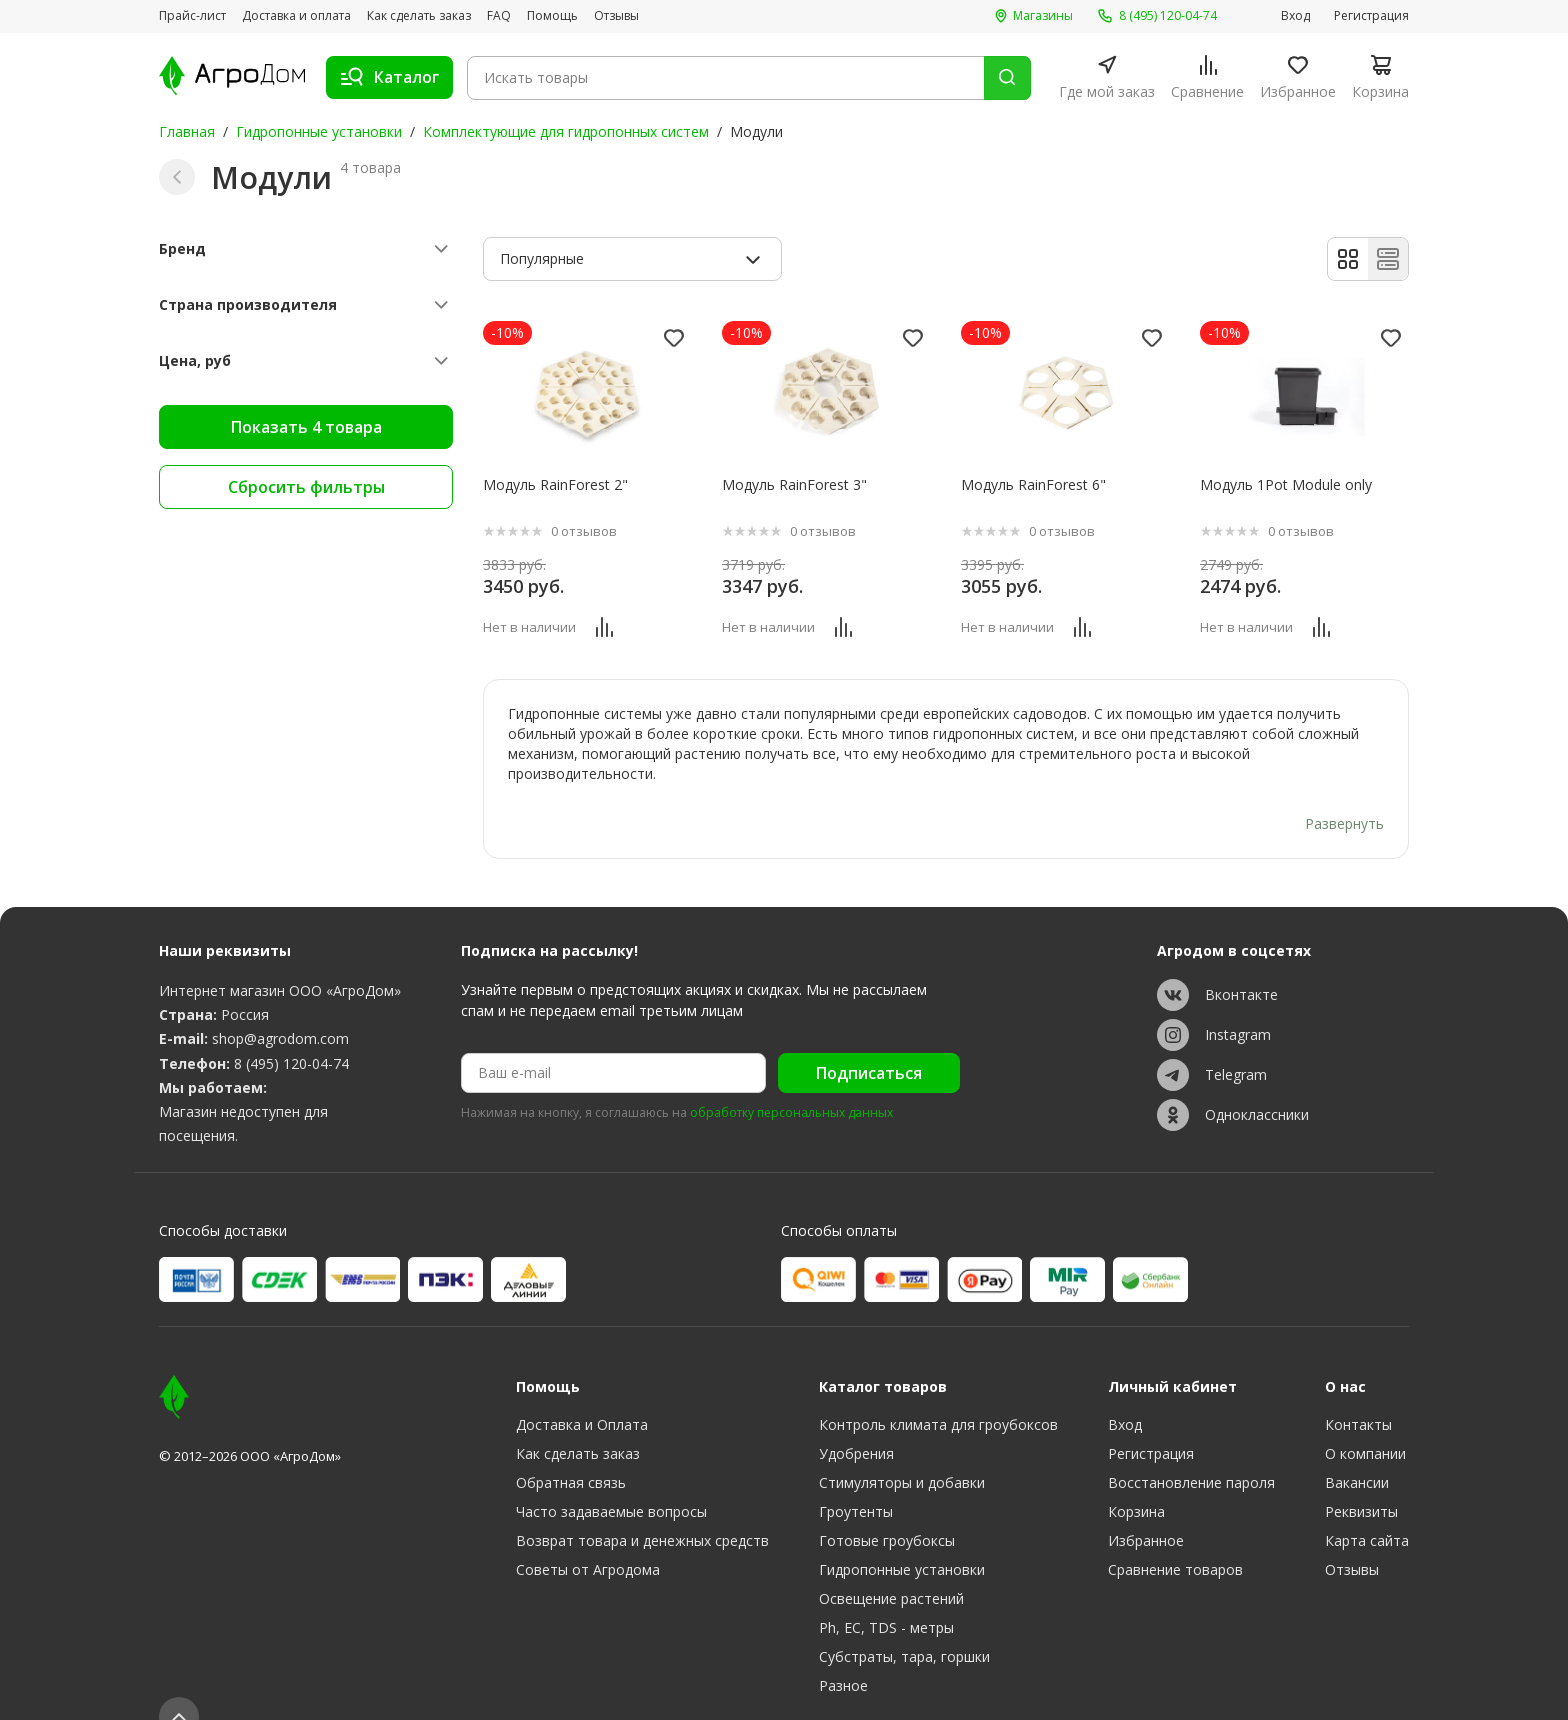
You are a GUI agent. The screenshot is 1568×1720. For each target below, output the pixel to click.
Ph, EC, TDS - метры (886, 1594)
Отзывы (616, 16)
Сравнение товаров (1175, 1536)
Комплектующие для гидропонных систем (566, 131)
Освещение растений (891, 1565)
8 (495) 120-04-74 (291, 1029)
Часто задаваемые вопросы (611, 1478)
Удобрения (856, 1420)
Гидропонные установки (319, 131)
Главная (187, 131)
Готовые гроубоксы (887, 1507)
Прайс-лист (192, 16)
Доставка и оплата (296, 16)
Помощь (552, 16)
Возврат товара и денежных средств (642, 1507)
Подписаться (869, 1039)
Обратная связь (571, 1449)
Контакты (1358, 1391)
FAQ (499, 16)
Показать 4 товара (306, 427)
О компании (1365, 1420)
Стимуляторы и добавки (902, 1449)
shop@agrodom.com (280, 1004)
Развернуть (1344, 789)
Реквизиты (1361, 1478)
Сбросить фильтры (306, 487)
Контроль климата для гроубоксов (938, 1391)
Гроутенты (856, 1478)
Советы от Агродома (588, 1536)
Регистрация (1371, 16)
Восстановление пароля (1191, 1449)
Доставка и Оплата (582, 1391)
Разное (843, 1652)
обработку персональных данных (791, 1080)
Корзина (1136, 1478)
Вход (1295, 16)
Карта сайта (1367, 1507)
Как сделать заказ (419, 16)
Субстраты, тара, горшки (904, 1623)
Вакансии (1357, 1449)
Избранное (1146, 1507)
